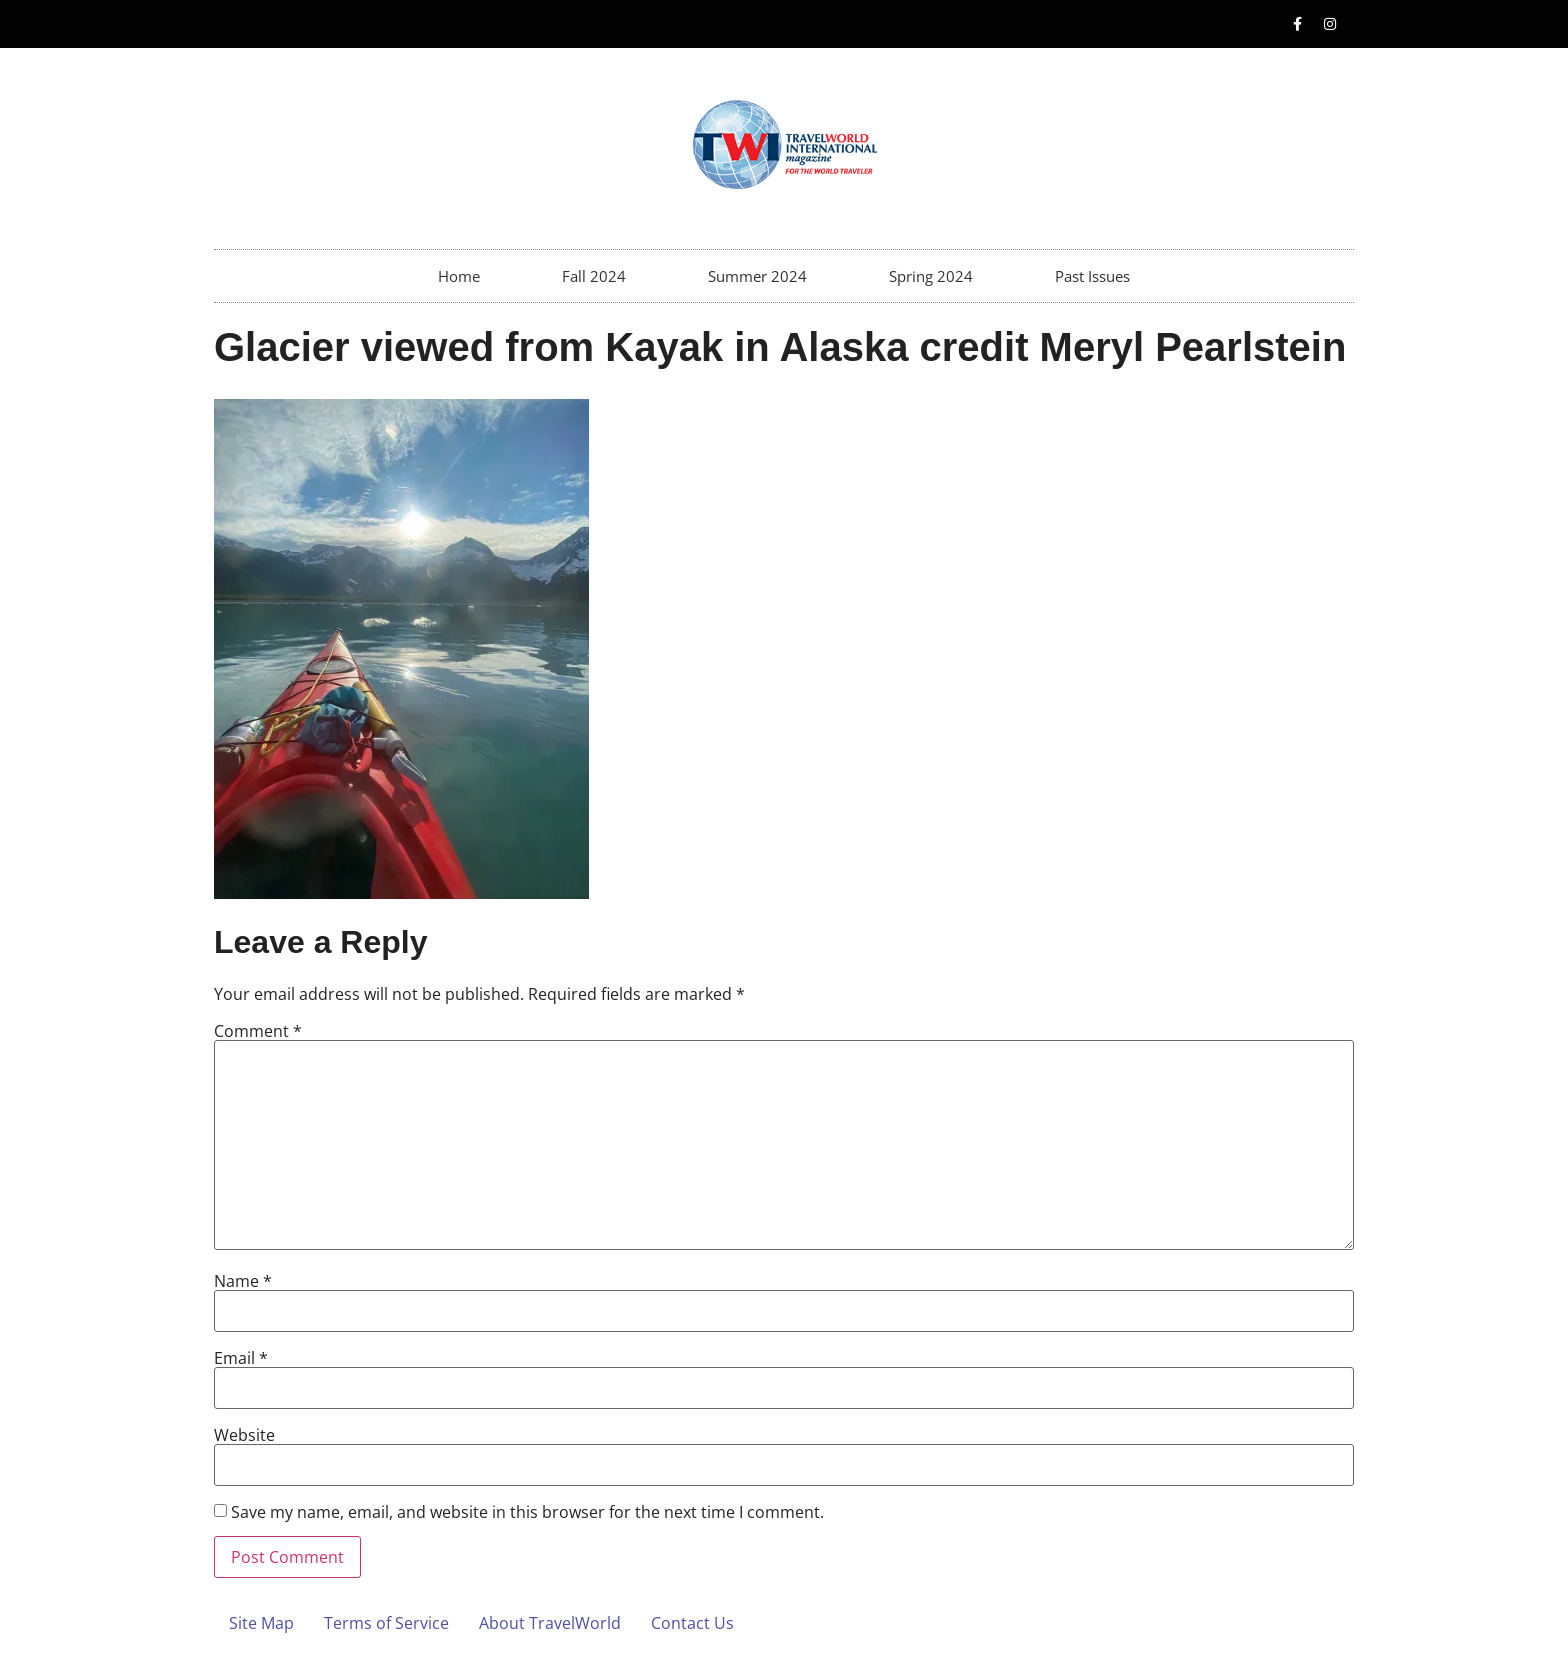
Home (459, 276)
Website (244, 1435)
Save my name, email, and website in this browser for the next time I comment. (527, 1512)
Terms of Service (386, 1623)
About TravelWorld (550, 1623)
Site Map (261, 1623)
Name (243, 1281)
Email (241, 1358)
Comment (258, 1031)
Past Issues (1092, 276)
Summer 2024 (757, 276)
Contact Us (692, 1623)
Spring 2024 (931, 276)
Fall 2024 (594, 276)
